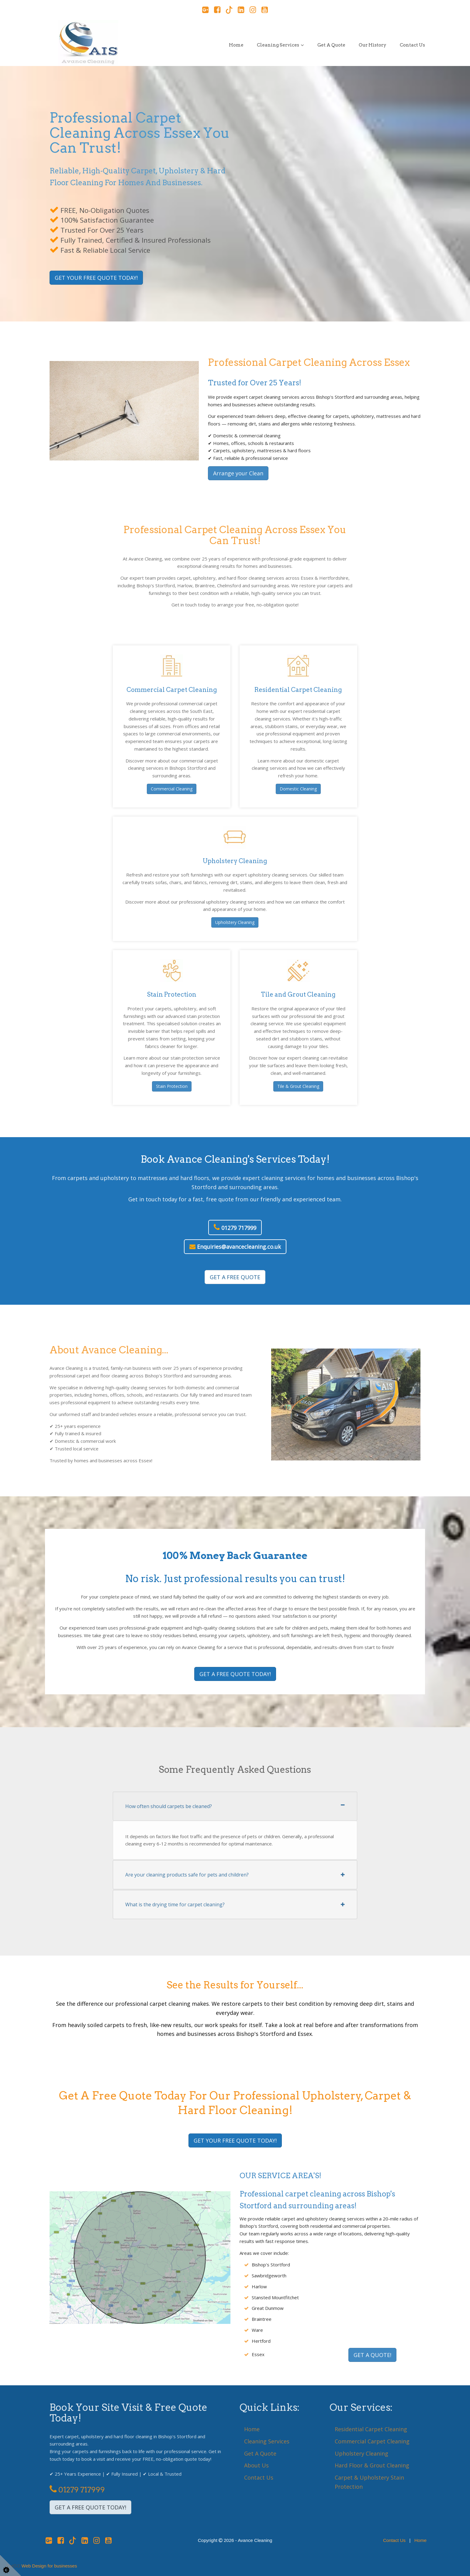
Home (236, 45)
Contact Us (412, 45)
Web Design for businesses (49, 2565)
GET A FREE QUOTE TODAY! (235, 1674)
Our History (372, 45)
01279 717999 (235, 1227)
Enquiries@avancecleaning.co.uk (235, 1246)
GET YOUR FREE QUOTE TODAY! (96, 277)
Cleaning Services (278, 45)
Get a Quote (331, 45)
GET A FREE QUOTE (235, 1277)
